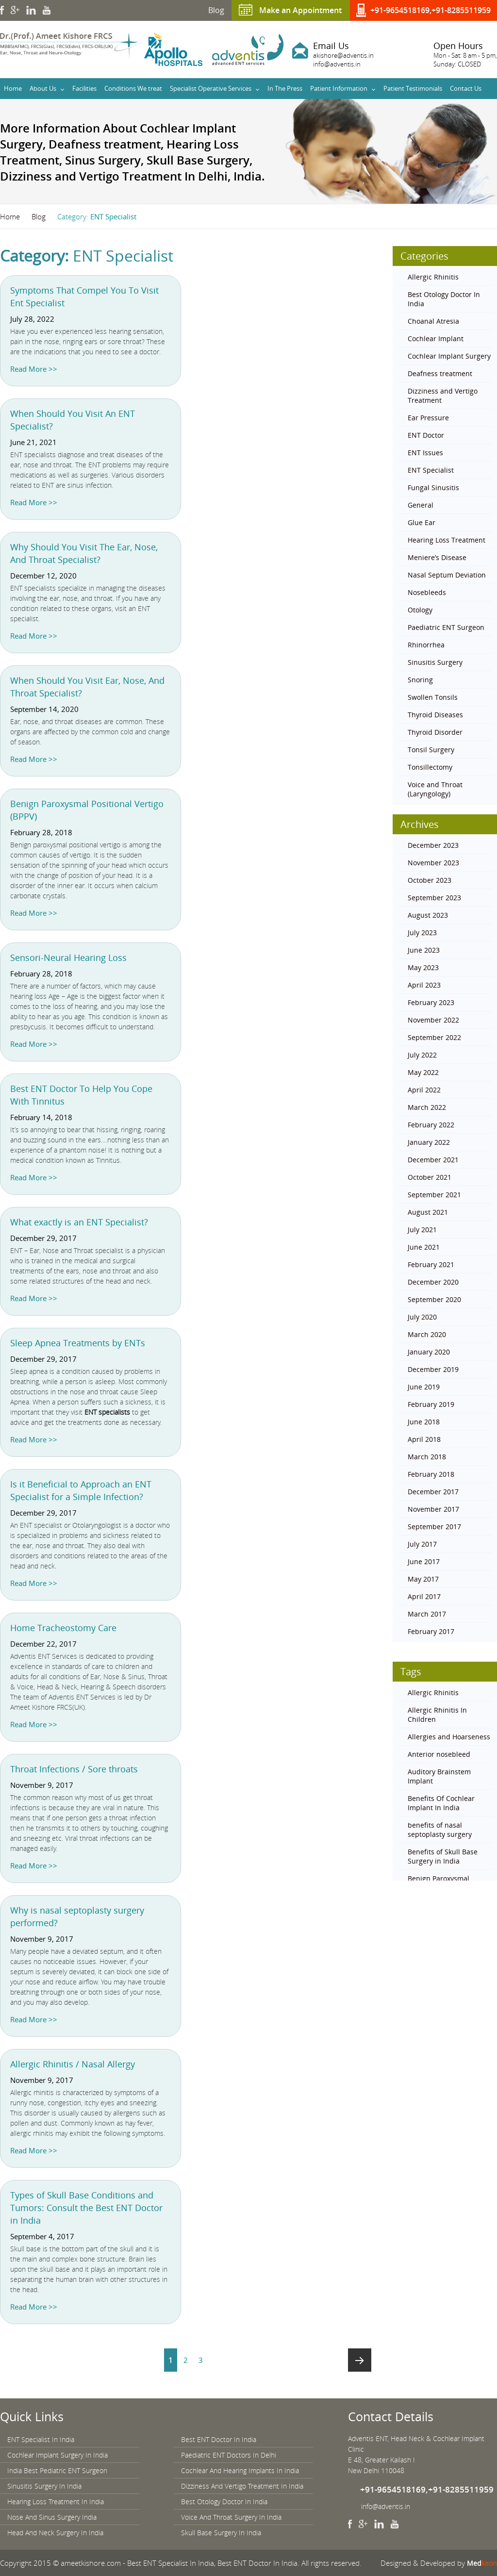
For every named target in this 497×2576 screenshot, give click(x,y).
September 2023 (434, 897)
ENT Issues (425, 452)
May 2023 (423, 967)
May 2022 (423, 1072)
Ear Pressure (428, 417)
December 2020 (433, 1282)
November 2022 (433, 1019)
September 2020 (434, 1299)
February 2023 (431, 1002)
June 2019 (424, 1386)
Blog (216, 10)
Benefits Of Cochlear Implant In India (441, 1803)
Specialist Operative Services (210, 88)
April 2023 (424, 985)
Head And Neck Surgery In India (55, 2532)
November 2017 (433, 1509)
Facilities (84, 88)
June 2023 (424, 950)
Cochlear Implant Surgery (449, 356)
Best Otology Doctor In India (444, 299)
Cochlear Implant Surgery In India (57, 2455)
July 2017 (422, 1544)
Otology (420, 609)
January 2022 (429, 1142)
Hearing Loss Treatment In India (55, 2501)
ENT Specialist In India (40, 2439)
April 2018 (424, 1439)
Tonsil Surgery (431, 749)
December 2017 (433, 1491)
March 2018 (427, 1456)
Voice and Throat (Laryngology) (435, 789)
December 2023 (433, 845)
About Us (43, 88)
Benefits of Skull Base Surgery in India (443, 1856)
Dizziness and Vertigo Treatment (443, 395)
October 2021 (429, 1177)
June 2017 (424, 1561)
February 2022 (431, 1124)
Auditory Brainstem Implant (439, 1776)
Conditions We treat (133, 88)
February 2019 (431, 1404)
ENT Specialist (431, 470)
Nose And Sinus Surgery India (52, 2517)
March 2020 (427, 1334)
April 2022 (424, 1089)
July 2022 (422, 1054)
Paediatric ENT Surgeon (446, 627)
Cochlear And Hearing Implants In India (240, 2470)
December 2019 (433, 1369)
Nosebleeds (427, 592)
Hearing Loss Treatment (446, 540)
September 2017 (434, 1526)
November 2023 (433, 862)
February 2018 (431, 1474)
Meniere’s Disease (437, 557)
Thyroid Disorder (435, 732)
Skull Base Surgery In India (221, 2532)
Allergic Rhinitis (433, 276)
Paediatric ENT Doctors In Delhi (228, 2455)
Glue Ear (421, 522)
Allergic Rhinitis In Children (437, 1714)
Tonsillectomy (430, 767)
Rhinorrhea (426, 644)
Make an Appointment (300, 10)
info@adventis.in (337, 64)
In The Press (284, 88)
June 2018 (424, 1421)
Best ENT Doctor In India (218, 2439)
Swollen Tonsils (433, 697)
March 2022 (427, 1107)
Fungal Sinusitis (433, 487)
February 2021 (431, 1264)
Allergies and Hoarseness (449, 1736)
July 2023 (422, 932)
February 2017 (431, 1631)
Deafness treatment (440, 373)
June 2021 (424, 1247)
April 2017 (424, 1596)
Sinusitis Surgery (435, 662)
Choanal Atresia (433, 321)
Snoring (420, 679)
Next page (359, 2360)
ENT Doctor (426, 435)
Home (13, 88)
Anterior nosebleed (439, 1754)
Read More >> (33, 369)
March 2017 (427, 1613)
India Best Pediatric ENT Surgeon (57, 2470)
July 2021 (422, 1229)
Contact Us (465, 88)
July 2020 (422, 1316)
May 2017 (423, 1579)
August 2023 (428, 915)
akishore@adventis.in (343, 55)
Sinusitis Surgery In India (44, 2486)
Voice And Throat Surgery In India (231, 2517)
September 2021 (434, 1194)
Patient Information (338, 88)
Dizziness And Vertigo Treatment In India (242, 2486)
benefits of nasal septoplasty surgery (440, 1829)
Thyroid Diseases (435, 714)
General (420, 505)
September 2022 (434, 1037)
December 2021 (433, 1159)
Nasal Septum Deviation (447, 574)
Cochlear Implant (436, 338)
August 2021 (428, 1212)
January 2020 (429, 1351)
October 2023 (429, 880)
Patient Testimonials (412, 88)
